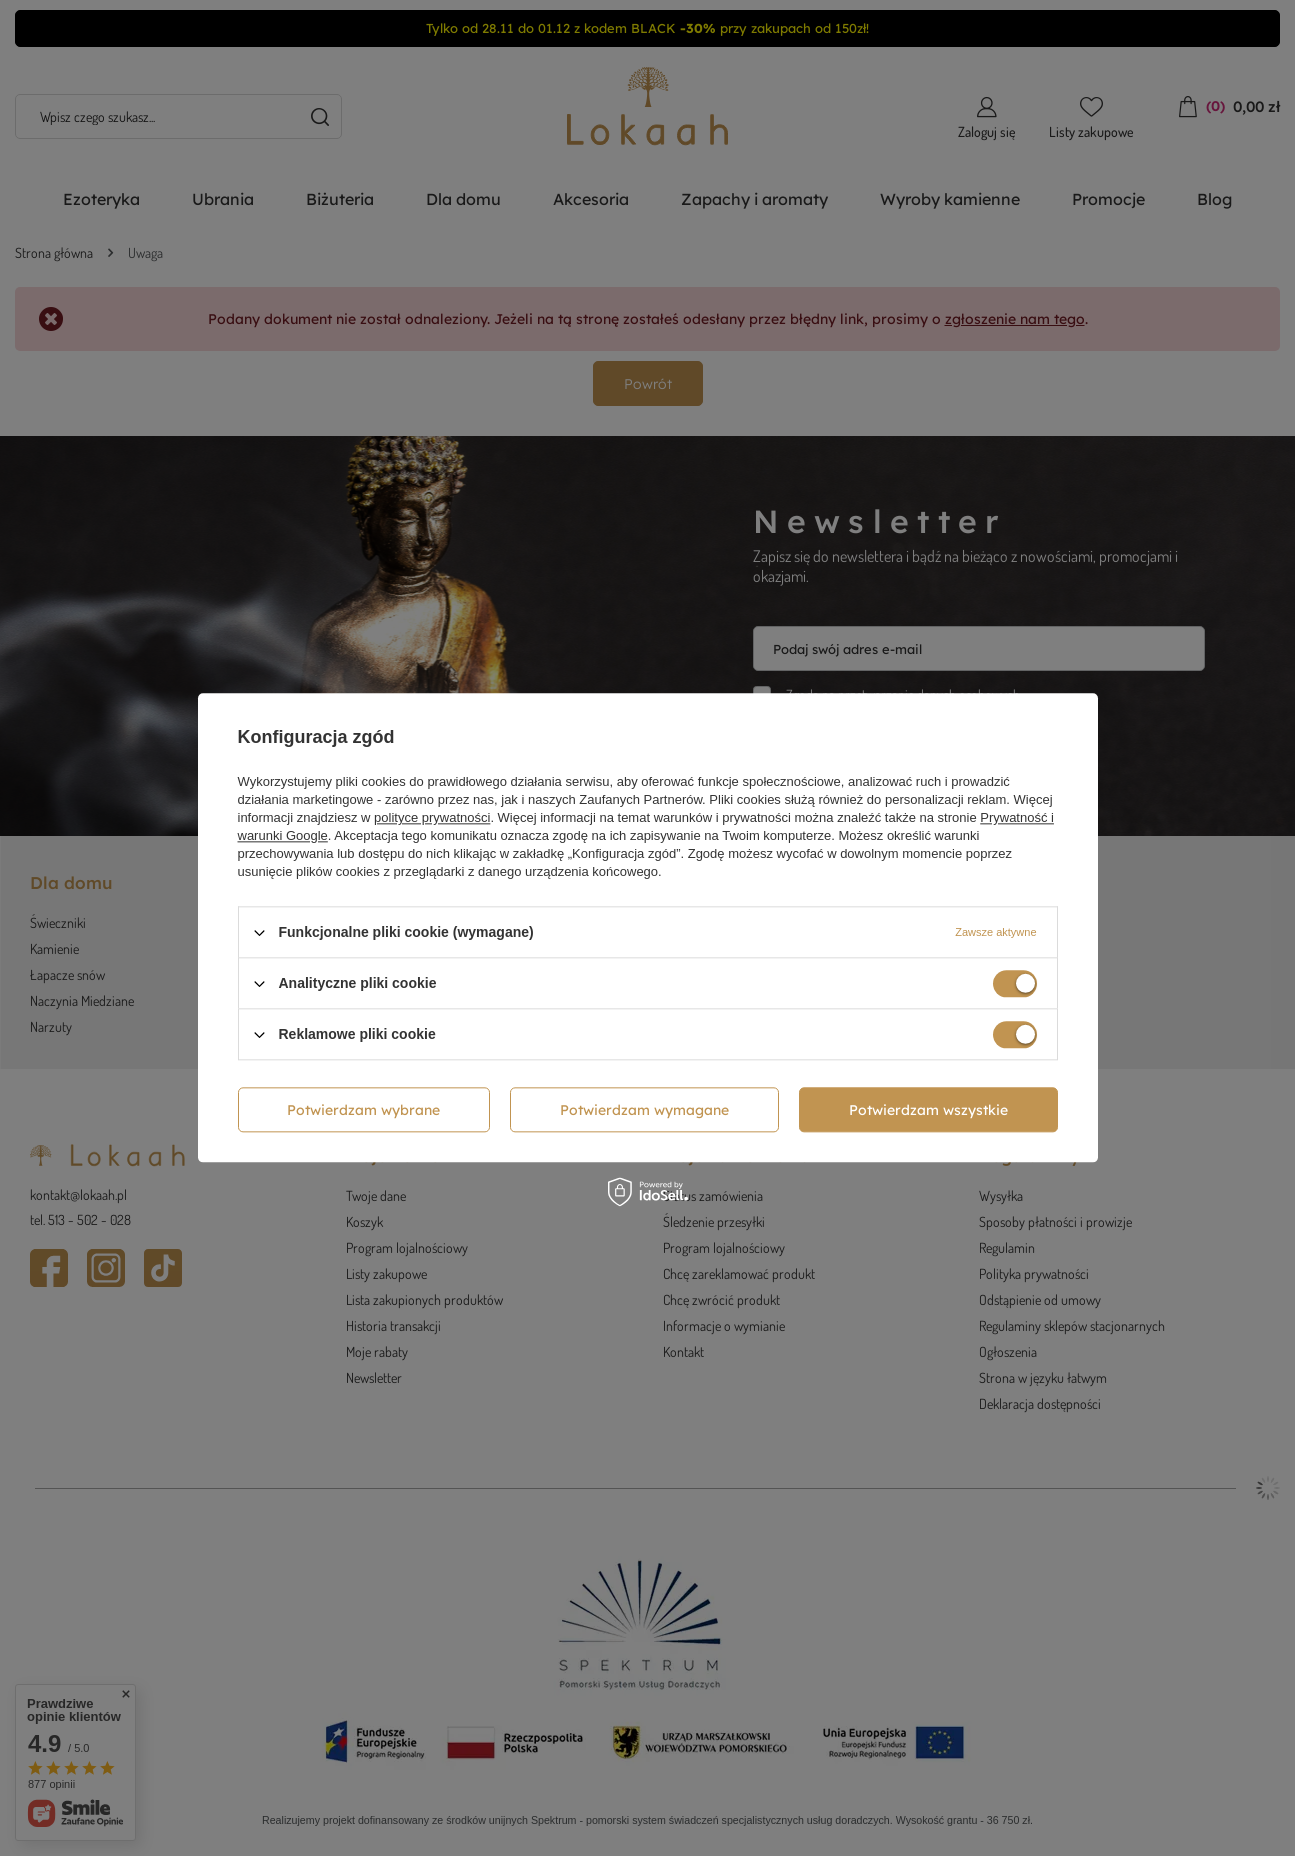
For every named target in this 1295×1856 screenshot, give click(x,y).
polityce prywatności (432, 817)
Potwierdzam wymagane (644, 1110)
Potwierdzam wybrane (363, 1110)
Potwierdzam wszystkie (928, 1110)
